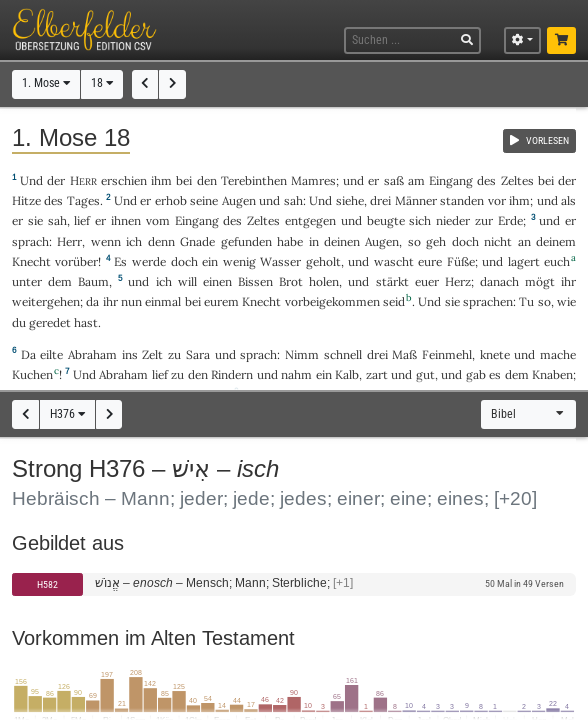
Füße (461, 261)
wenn (106, 241)
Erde (510, 220)
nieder (453, 220)
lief (82, 220)
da (92, 301)
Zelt (152, 354)
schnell (343, 354)
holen (324, 281)
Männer (416, 200)
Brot (291, 281)
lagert (524, 261)
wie (566, 301)
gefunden (246, 241)
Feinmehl (447, 354)
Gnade (197, 241)
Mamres (313, 180)
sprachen (488, 301)
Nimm (302, 354)
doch (465, 241)
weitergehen (46, 301)
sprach (30, 241)
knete (495, 354)
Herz (458, 281)
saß (394, 180)
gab (476, 374)
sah (293, 200)
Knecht (31, 261)
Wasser (280, 261)
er (373, 180)
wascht (394, 261)
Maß (404, 354)
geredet (50, 322)
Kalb (347, 374)
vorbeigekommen (332, 301)
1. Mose (46, 83)
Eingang (451, 180)
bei (193, 301)
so (544, 301)
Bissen (255, 281)
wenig (239, 261)
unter (27, 281)
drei (380, 200)
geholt (323, 261)
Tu (526, 301)
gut (425, 374)
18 (102, 83)
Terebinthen (254, 180)
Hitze (26, 200)
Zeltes (517, 180)
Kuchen (32, 374)
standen (462, 200)
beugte (386, 220)
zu (174, 354)
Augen (239, 200)
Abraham (92, 354)
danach (499, 281)
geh (436, 241)
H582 (47, 584)
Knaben (552, 374)
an (524, 241)
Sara (198, 354)
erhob (171, 200)
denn (161, 241)
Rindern (232, 374)
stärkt (392, 281)
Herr (69, 241)
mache (558, 354)
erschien (124, 180)
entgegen (310, 220)
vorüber (76, 261)
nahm (296, 374)
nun (131, 301)
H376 (67, 414)
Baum (93, 281)
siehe (350, 200)
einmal (163, 301)
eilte (51, 354)
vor (497, 200)
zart (377, 374)
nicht (498, 241)
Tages (83, 200)
